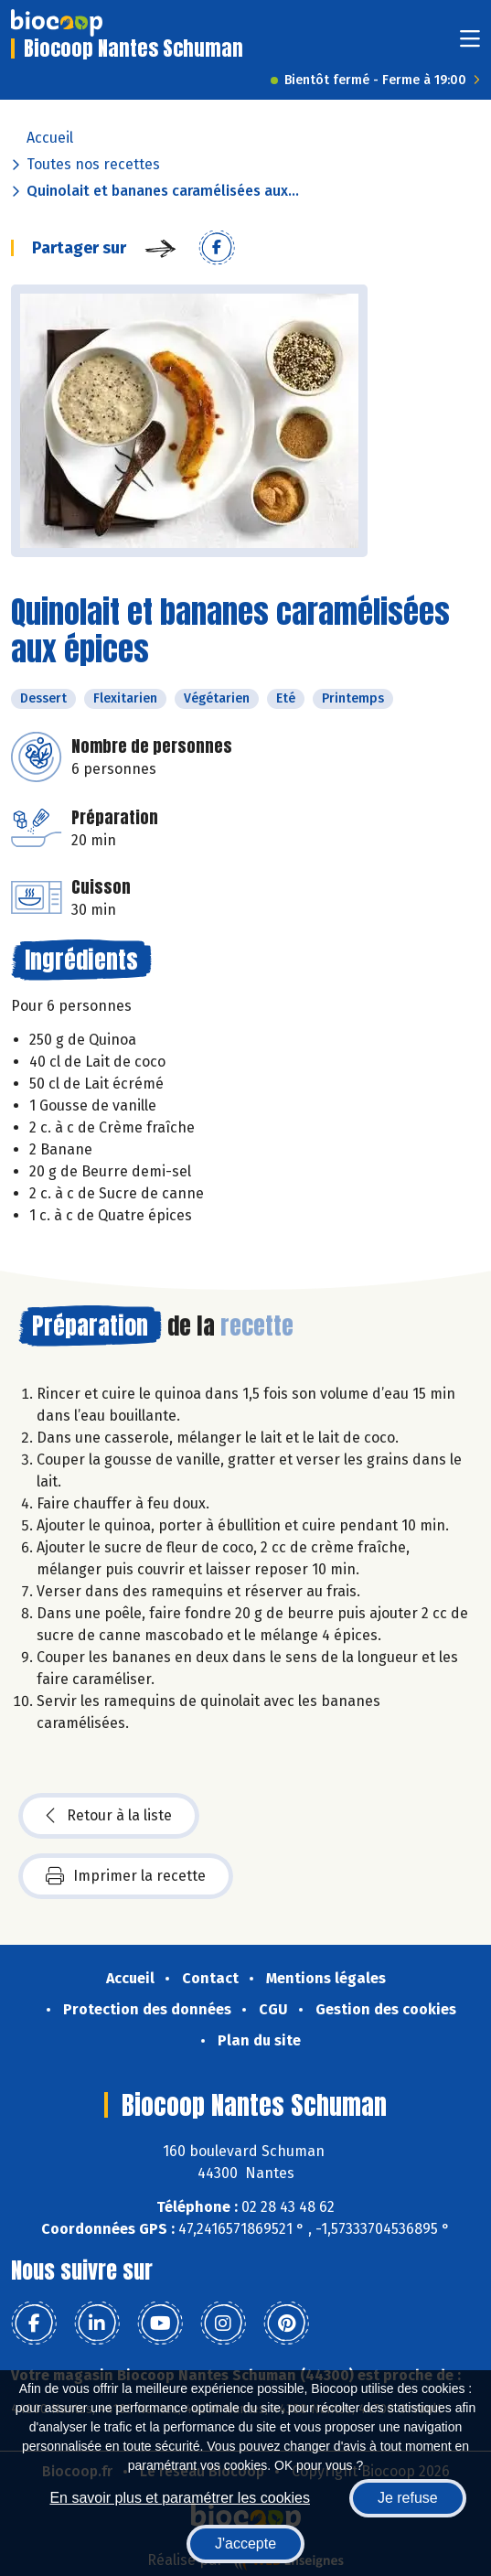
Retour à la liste (109, 1816)
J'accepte (245, 2543)
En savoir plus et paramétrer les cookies (179, 2498)
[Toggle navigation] (470, 44)
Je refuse (408, 2498)
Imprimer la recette (126, 1876)
